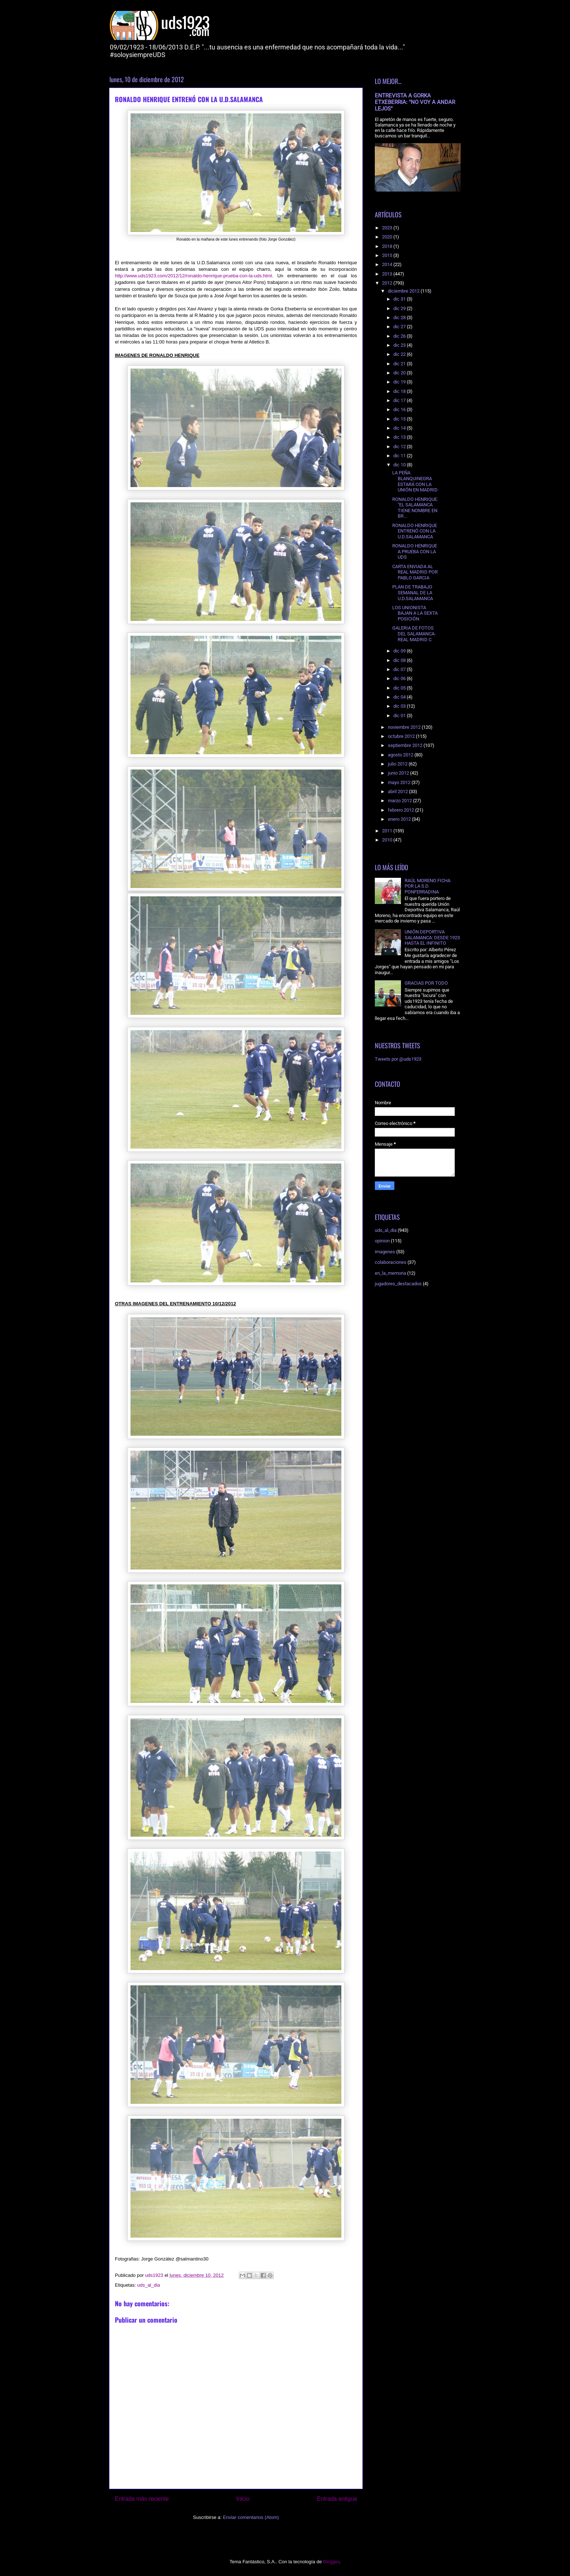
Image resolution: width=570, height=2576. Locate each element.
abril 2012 (398, 791)
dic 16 (400, 409)
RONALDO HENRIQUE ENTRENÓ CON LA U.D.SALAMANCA (414, 531)
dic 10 (400, 464)
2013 (387, 274)
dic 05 (400, 688)
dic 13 (400, 437)
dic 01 (400, 715)
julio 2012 (398, 764)
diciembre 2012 (404, 291)
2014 (387, 264)
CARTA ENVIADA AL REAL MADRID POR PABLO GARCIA (415, 572)
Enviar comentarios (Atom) (251, 2517)
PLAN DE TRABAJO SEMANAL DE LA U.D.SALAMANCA (412, 592)
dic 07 (400, 669)
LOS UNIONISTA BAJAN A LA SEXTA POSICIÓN (415, 613)
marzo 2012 (400, 800)
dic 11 (400, 455)
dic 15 (400, 419)
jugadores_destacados (398, 1283)
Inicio (242, 2499)
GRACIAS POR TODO (426, 983)
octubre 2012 (402, 736)
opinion (382, 1240)
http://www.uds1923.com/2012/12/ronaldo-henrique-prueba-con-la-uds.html (193, 275)
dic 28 (400, 317)
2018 (387, 246)
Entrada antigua (337, 2499)
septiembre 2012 (406, 745)
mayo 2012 (400, 782)
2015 (387, 255)
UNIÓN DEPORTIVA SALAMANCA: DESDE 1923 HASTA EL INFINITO (432, 937)
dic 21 (400, 363)
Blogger (331, 2561)
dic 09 (400, 651)
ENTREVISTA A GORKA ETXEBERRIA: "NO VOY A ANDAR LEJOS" (415, 102)
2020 (387, 237)
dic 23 (400, 345)
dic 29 (400, 308)
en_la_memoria (390, 1273)
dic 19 (400, 382)
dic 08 (400, 660)
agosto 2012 (401, 754)
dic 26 (400, 336)
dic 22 (400, 354)
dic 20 (400, 372)
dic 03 (400, 706)
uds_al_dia (148, 2285)
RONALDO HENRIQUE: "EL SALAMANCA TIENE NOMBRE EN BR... (415, 508)
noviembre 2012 (405, 727)
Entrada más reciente (142, 2499)
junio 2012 (399, 773)
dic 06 (400, 678)
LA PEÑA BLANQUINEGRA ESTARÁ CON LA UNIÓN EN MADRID (415, 481)
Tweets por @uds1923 (398, 1059)
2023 (387, 227)
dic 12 (400, 446)
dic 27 (400, 326)
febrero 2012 (401, 810)
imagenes (385, 1251)
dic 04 (400, 697)
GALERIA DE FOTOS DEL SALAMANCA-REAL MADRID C (414, 633)
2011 (387, 830)
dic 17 (400, 400)
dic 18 (400, 391)
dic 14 (400, 428)
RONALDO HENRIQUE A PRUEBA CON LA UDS (414, 551)
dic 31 (400, 299)
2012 (387, 283)
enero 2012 (400, 819)
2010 (387, 840)
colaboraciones (390, 1262)
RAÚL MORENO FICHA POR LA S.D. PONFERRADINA (427, 886)
